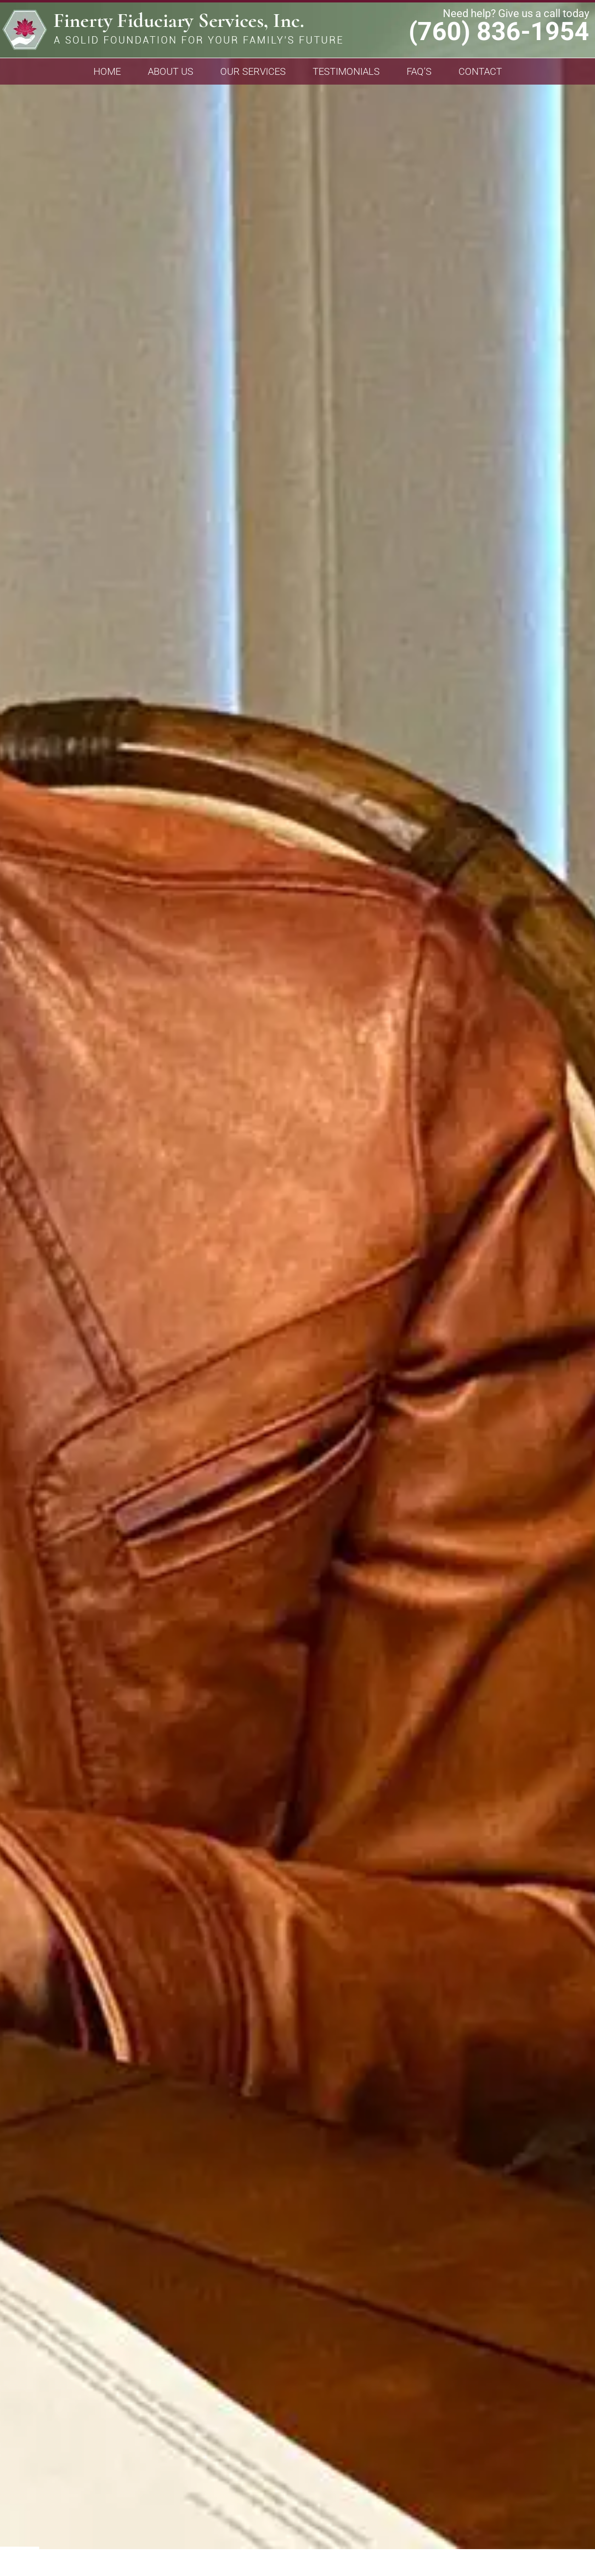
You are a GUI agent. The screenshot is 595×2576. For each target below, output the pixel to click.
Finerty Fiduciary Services (172, 32)
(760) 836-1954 (499, 31)
